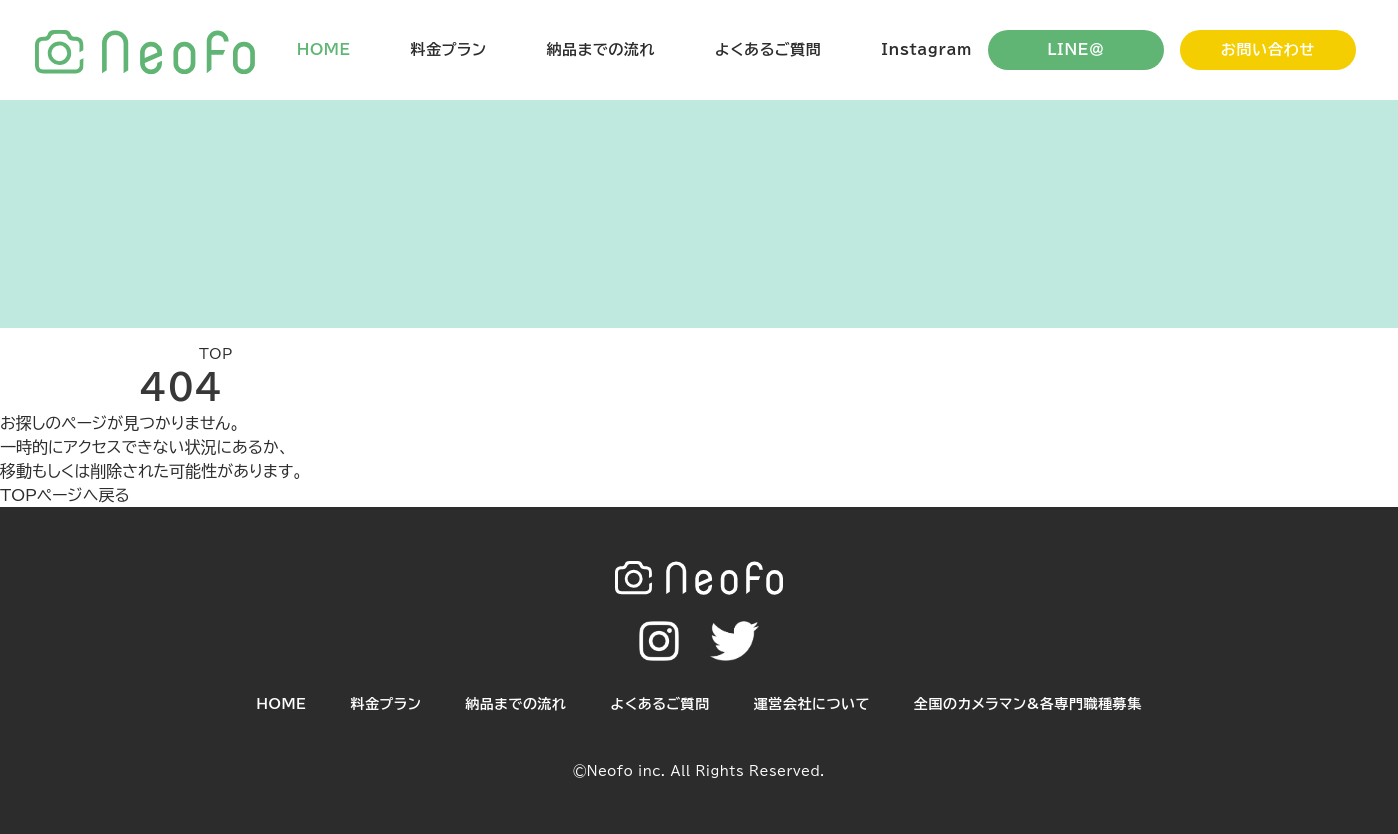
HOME (324, 49)
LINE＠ (1076, 49)
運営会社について (812, 704)
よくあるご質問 (768, 49)
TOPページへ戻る (65, 495)
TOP (216, 354)
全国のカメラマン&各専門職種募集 (1028, 704)
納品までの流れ (600, 49)
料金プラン (449, 49)
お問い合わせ (1268, 49)
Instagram (926, 49)
